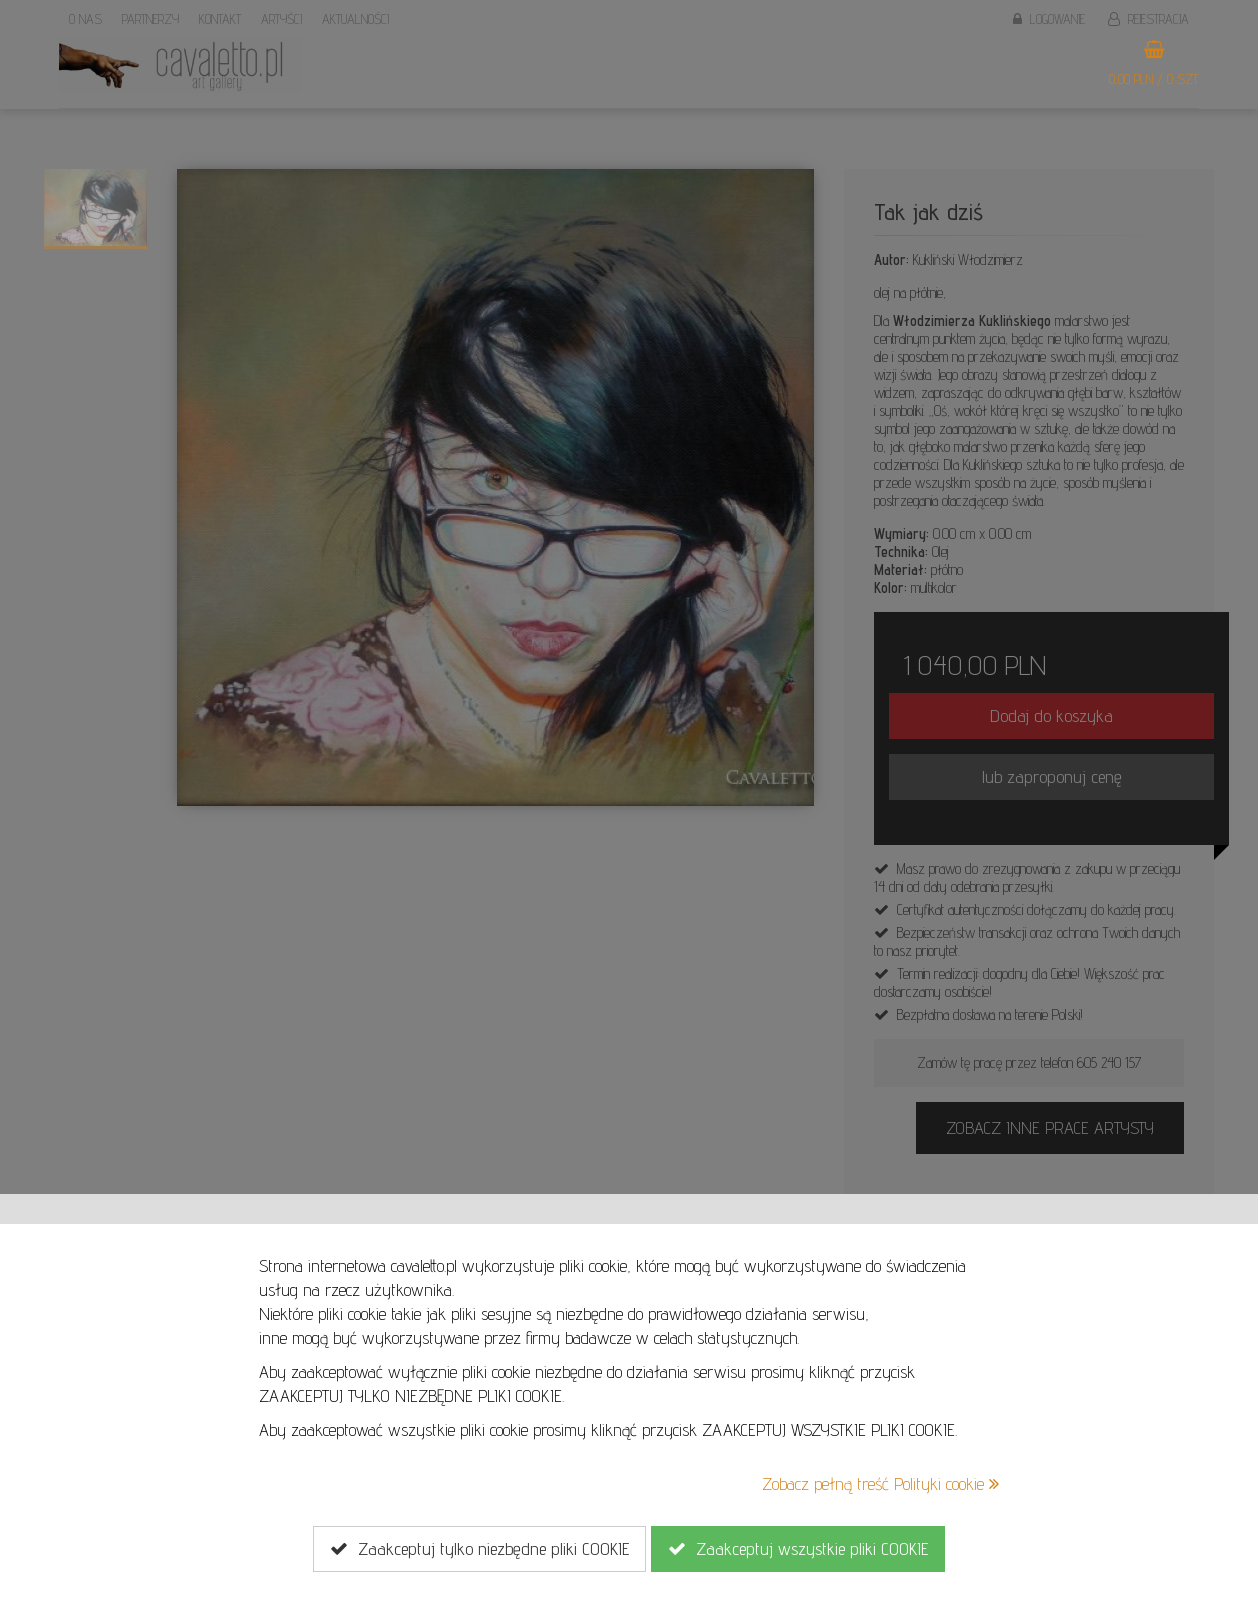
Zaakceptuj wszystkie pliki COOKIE (798, 1549)
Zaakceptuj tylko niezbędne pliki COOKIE (479, 1549)
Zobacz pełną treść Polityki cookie (880, 1483)
